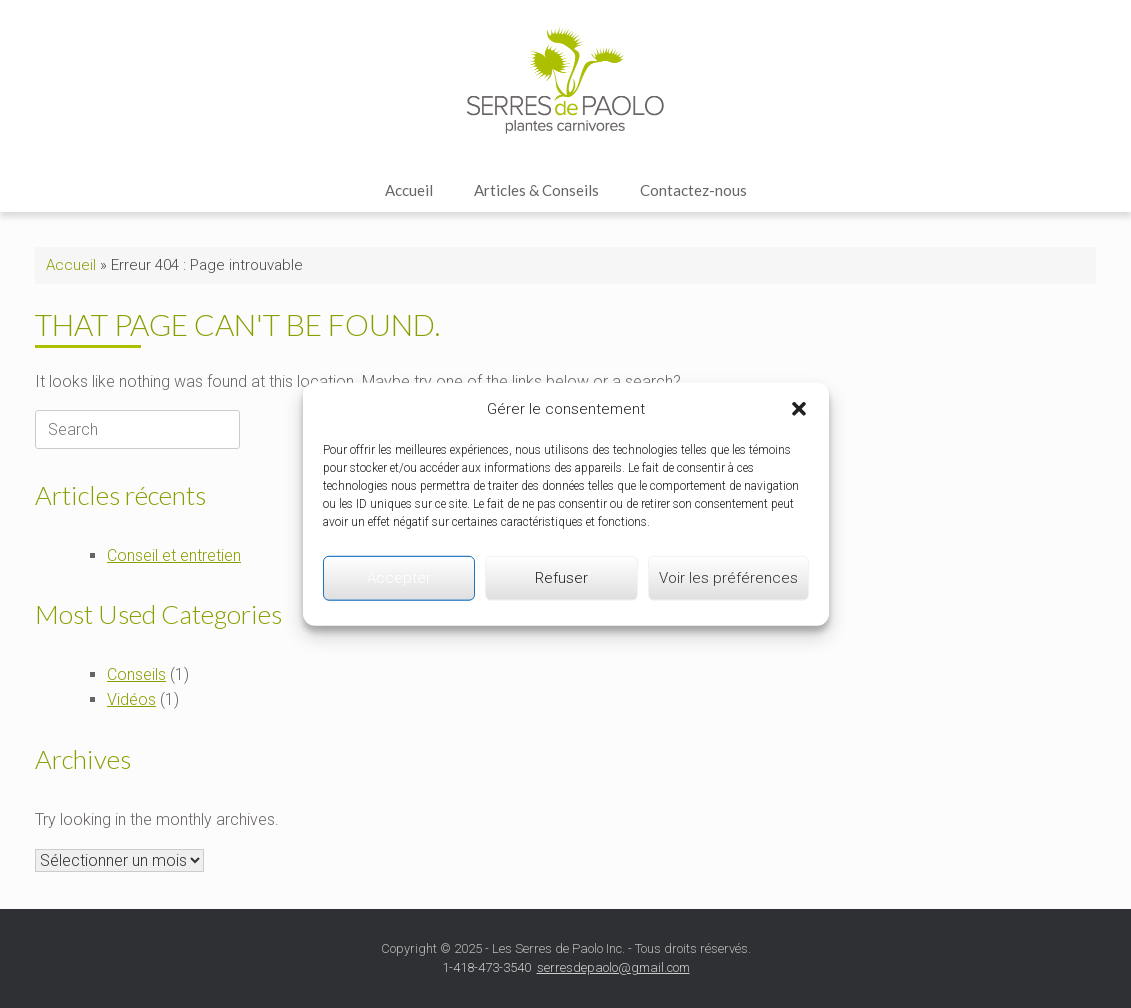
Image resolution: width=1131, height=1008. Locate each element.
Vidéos (131, 699)
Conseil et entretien (174, 555)
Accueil (409, 190)
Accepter (399, 578)
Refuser (561, 578)
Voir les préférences (728, 578)
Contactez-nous (693, 190)
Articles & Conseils (536, 190)
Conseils (136, 674)
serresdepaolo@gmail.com (613, 967)
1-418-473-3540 (486, 967)
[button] (799, 409)
